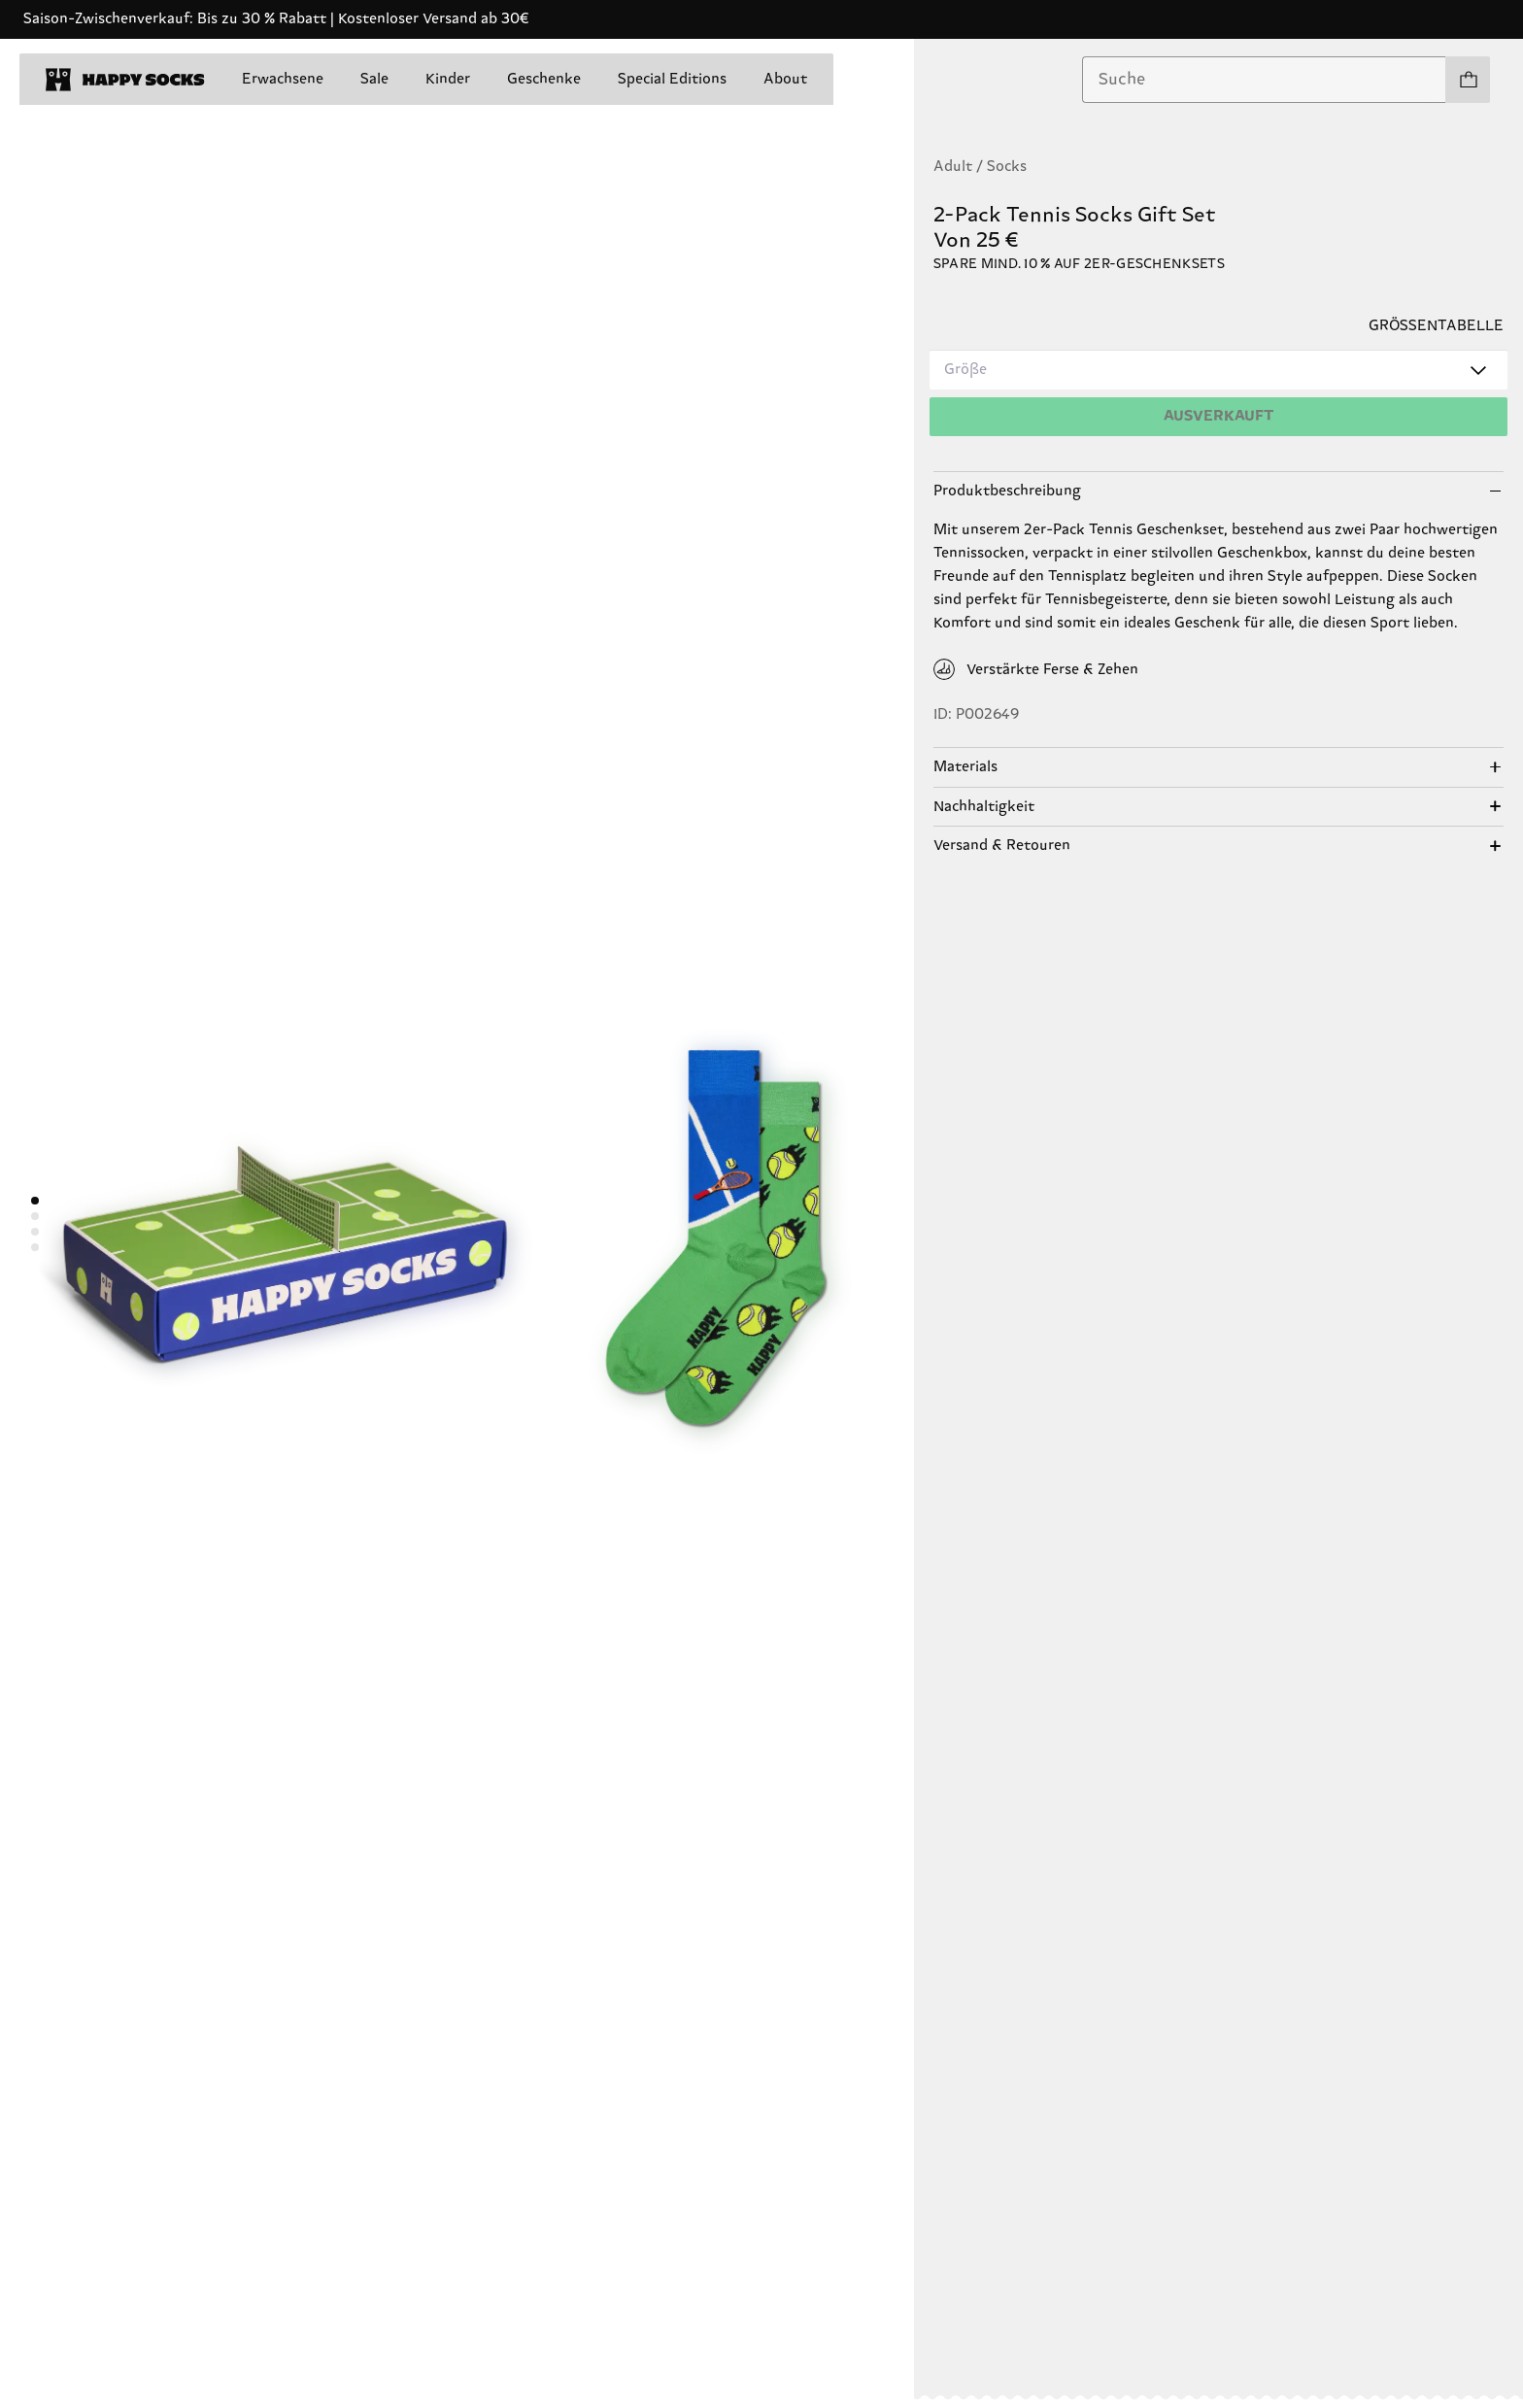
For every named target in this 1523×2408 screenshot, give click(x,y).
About (785, 79)
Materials (965, 767)
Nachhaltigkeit (983, 806)
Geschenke (544, 79)
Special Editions (672, 79)
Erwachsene (282, 79)
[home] (125, 79)
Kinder (447, 79)
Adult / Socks (980, 166)
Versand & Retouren (1001, 845)
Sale (374, 79)
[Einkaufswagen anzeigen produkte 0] (1467, 79)
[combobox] (1264, 79)
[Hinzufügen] (1218, 416)
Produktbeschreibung (1007, 491)
